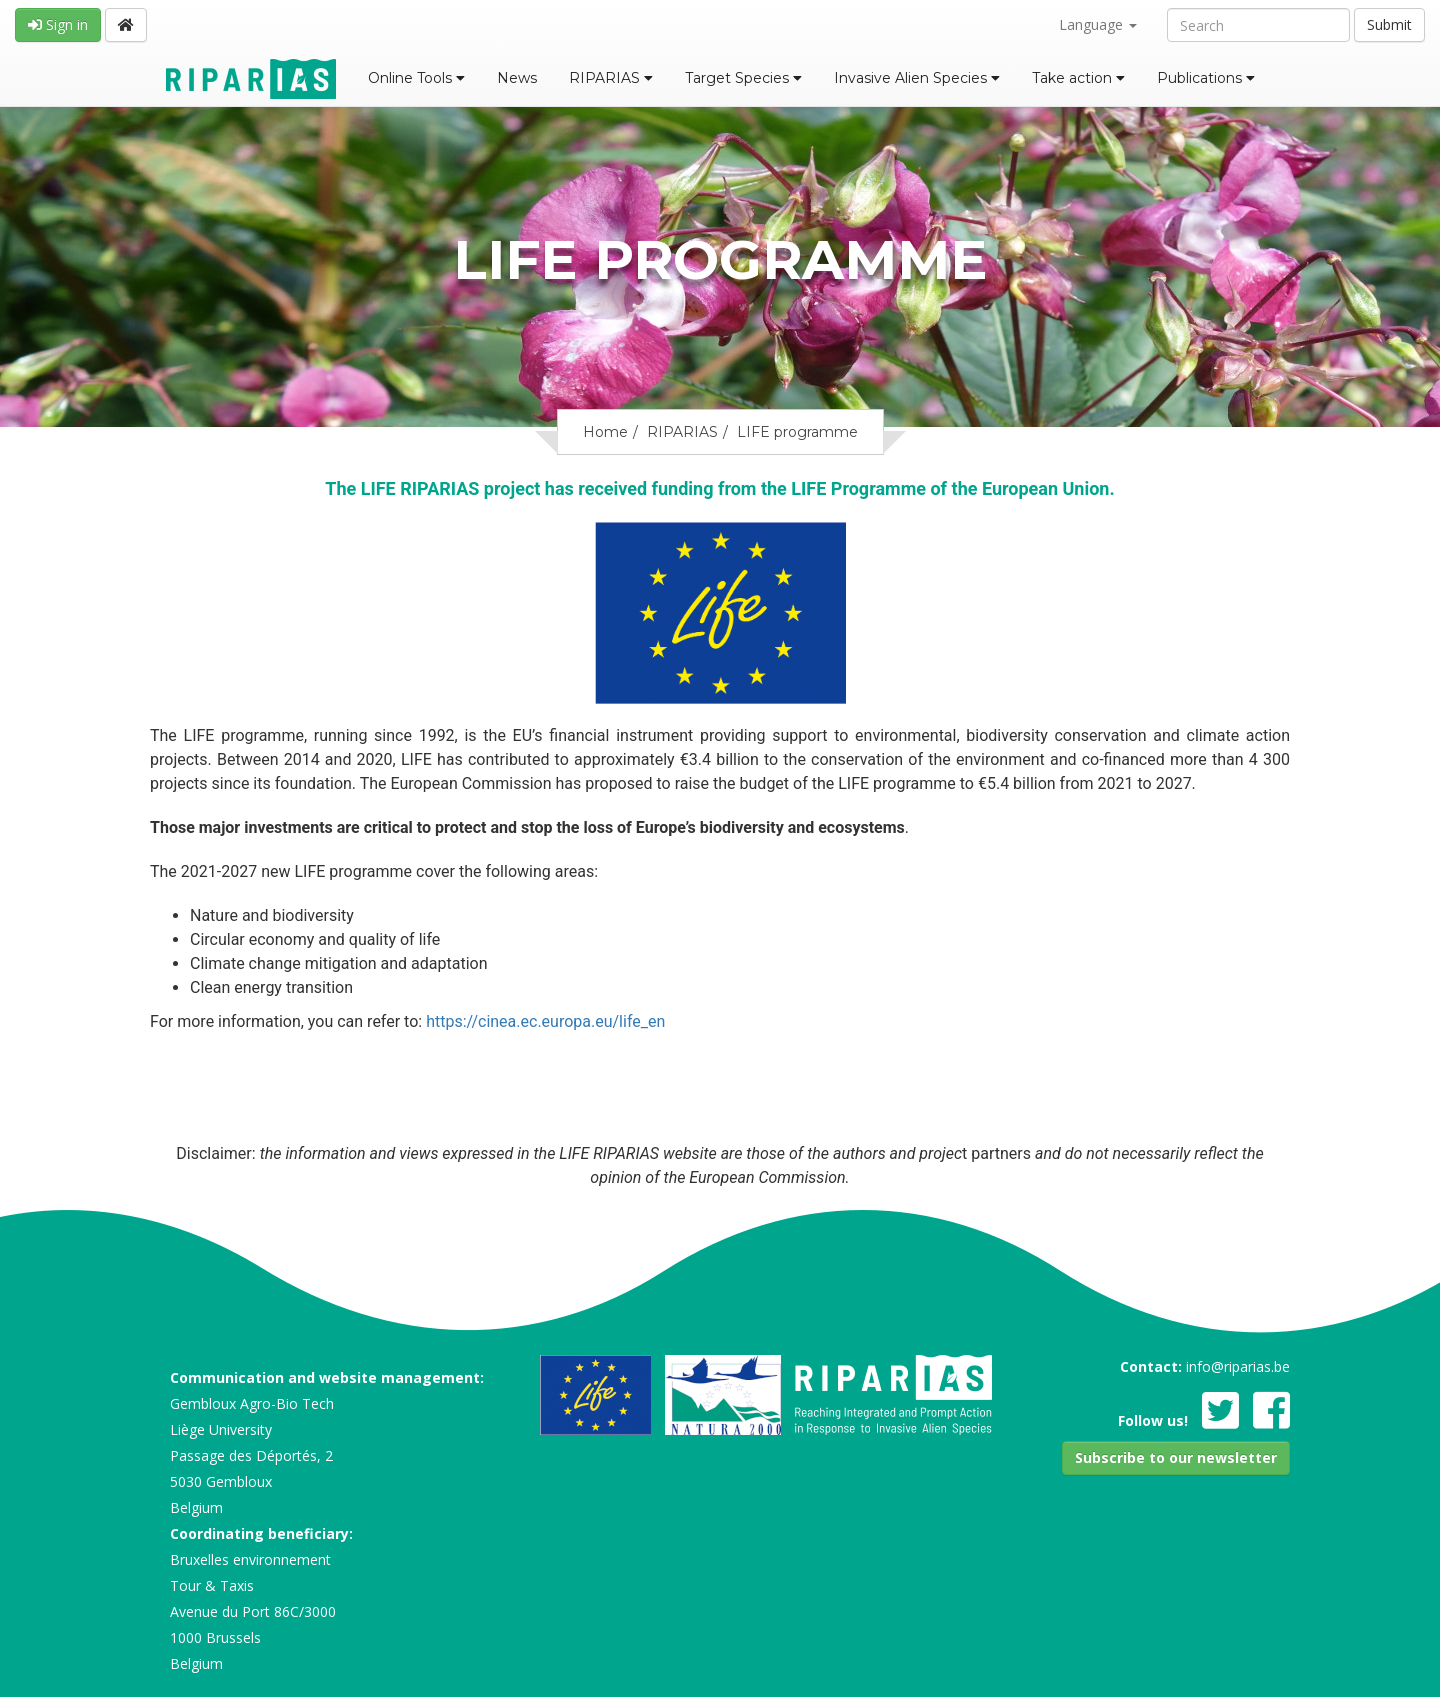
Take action (1078, 78)
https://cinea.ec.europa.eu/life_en (545, 1021)
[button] (1176, 1458)
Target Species (743, 78)
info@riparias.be (1238, 1366)
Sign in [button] (58, 24)
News (517, 78)
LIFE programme (797, 432)
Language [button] (1098, 24)
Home (605, 432)
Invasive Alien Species (917, 78)
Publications (1206, 78)
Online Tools (416, 78)
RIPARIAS (611, 78)
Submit (1389, 24)
